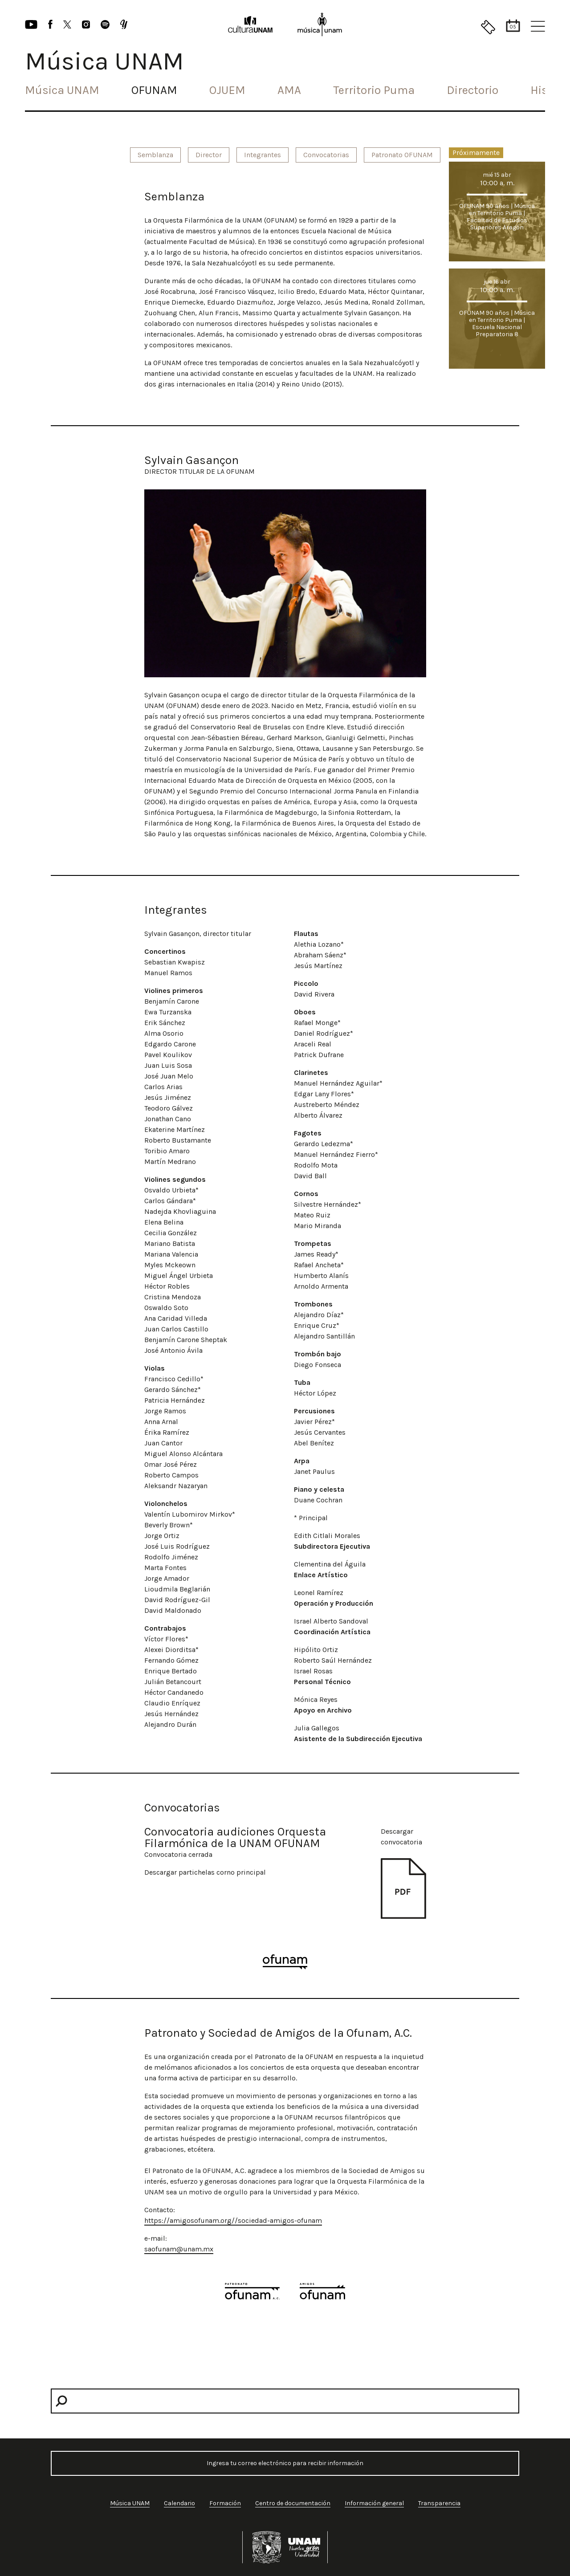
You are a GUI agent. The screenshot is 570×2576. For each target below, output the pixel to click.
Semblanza (155, 155)
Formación (225, 2503)
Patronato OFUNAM (402, 155)
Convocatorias (326, 155)
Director (208, 155)
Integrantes (262, 155)
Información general (374, 2503)
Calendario (179, 2503)
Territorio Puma (374, 90)
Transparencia (439, 2503)
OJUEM (227, 90)
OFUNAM (154, 90)
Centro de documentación (292, 2503)
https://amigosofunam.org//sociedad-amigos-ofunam (233, 2220)
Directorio (472, 90)
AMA (289, 90)
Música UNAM (62, 90)
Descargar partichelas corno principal (205, 1872)
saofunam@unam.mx (178, 2249)
